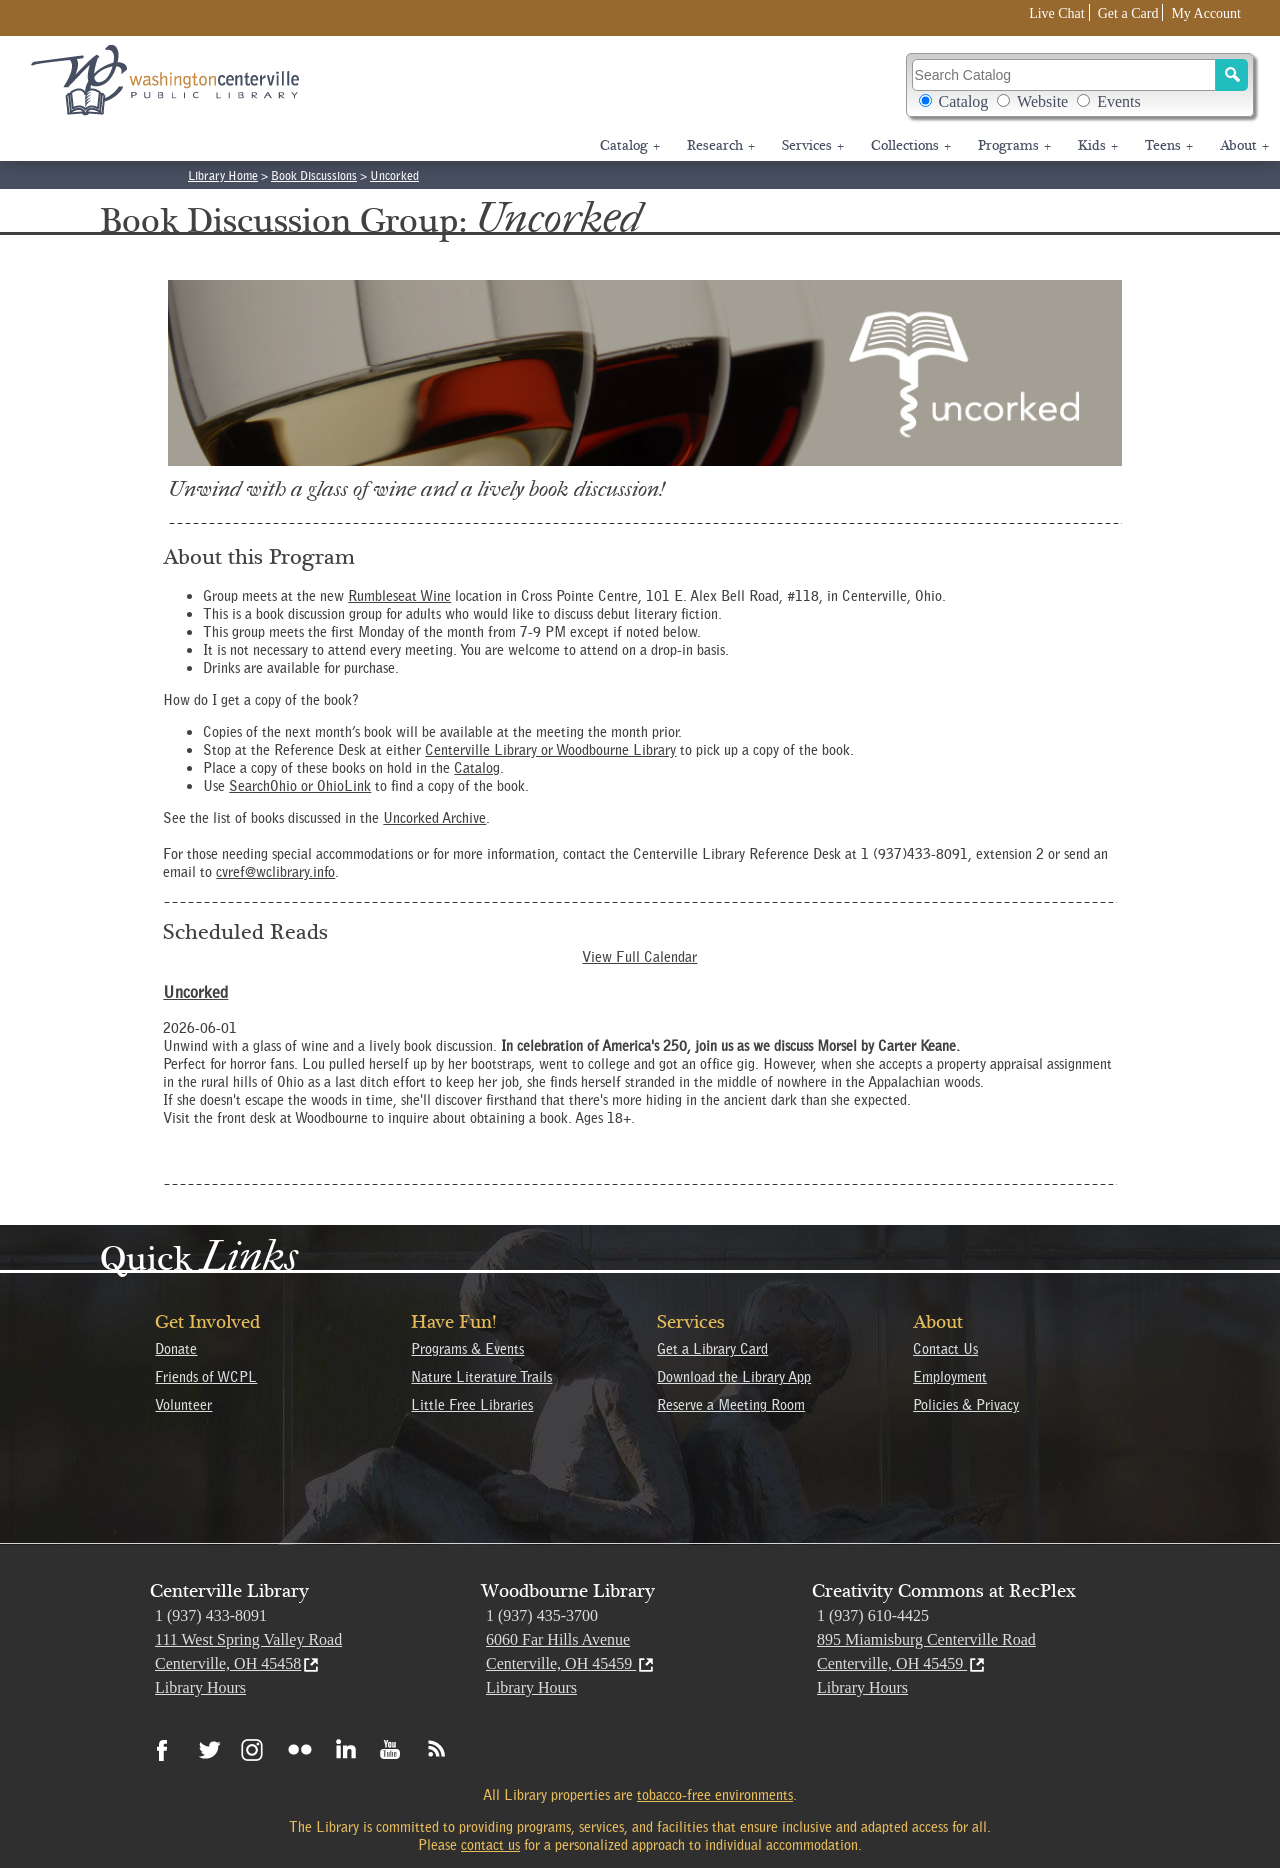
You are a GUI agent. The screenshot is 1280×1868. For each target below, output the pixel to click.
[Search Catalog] (1064, 75)
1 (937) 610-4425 (873, 1615)
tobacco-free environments (715, 1795)
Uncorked (394, 175)
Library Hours (200, 1687)
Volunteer (183, 1405)
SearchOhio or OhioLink (300, 786)
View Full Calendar (639, 957)
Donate (176, 1349)
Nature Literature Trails (481, 1377)
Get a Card (1128, 13)
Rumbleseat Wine (399, 596)
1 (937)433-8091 (914, 854)
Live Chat (1057, 13)
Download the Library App (734, 1377)
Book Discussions (314, 175)
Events (1119, 101)
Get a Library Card (712, 1349)
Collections (911, 146)
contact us (490, 1845)
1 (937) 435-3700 (542, 1615)
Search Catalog (1080, 84)
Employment (950, 1377)
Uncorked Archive (434, 818)
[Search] (1232, 75)
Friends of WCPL (206, 1377)
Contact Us (945, 1349)
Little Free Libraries (472, 1405)
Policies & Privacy (966, 1405)
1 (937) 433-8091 (211, 1615)
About (1244, 146)
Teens (1169, 146)
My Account (1206, 13)
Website (1042, 101)
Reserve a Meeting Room (731, 1405)
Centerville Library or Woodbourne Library (550, 750)
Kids (1098, 146)
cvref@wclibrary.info (275, 872)
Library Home (223, 175)
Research (721, 146)
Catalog (964, 101)
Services (813, 146)
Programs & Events (467, 1349)
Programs (1014, 146)
